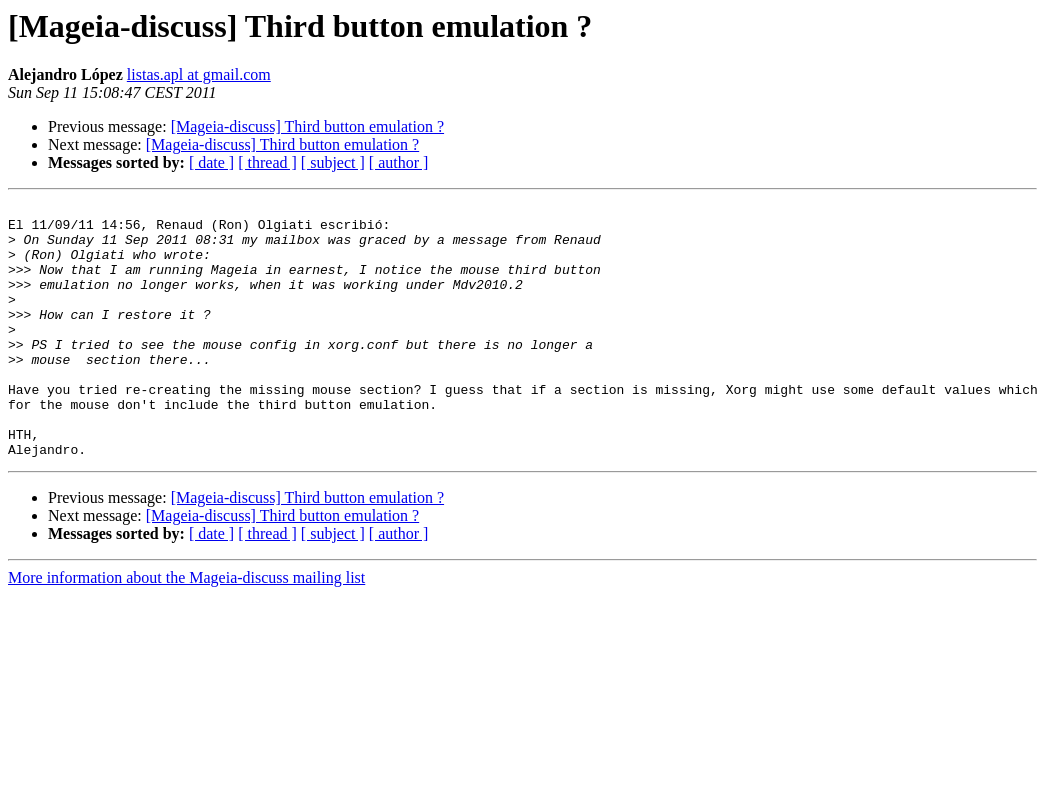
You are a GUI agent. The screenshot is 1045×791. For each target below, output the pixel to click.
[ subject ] (333, 162)
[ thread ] (267, 162)
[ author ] (399, 162)
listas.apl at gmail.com (199, 74)
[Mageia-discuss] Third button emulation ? (307, 126)
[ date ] (211, 162)
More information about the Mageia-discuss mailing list (186, 628)
